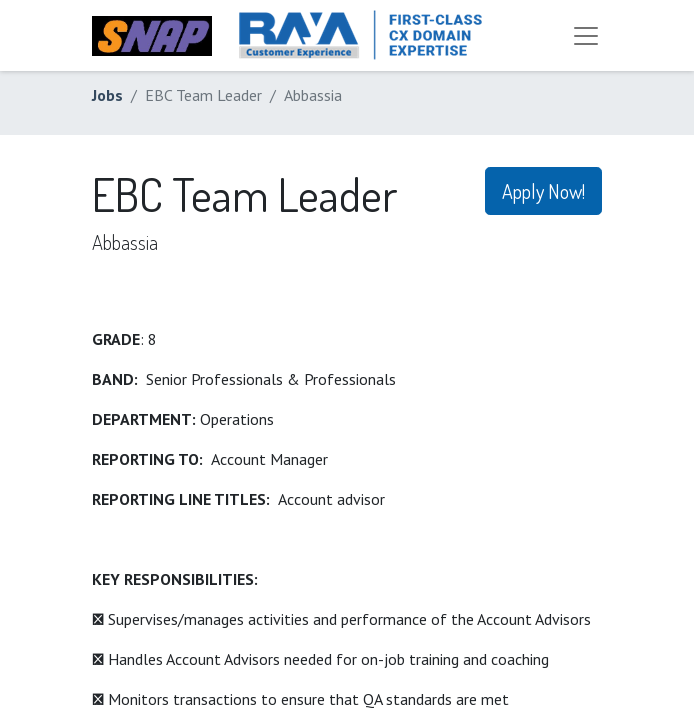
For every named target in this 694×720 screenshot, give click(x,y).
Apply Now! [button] (543, 191)
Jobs (107, 95)
